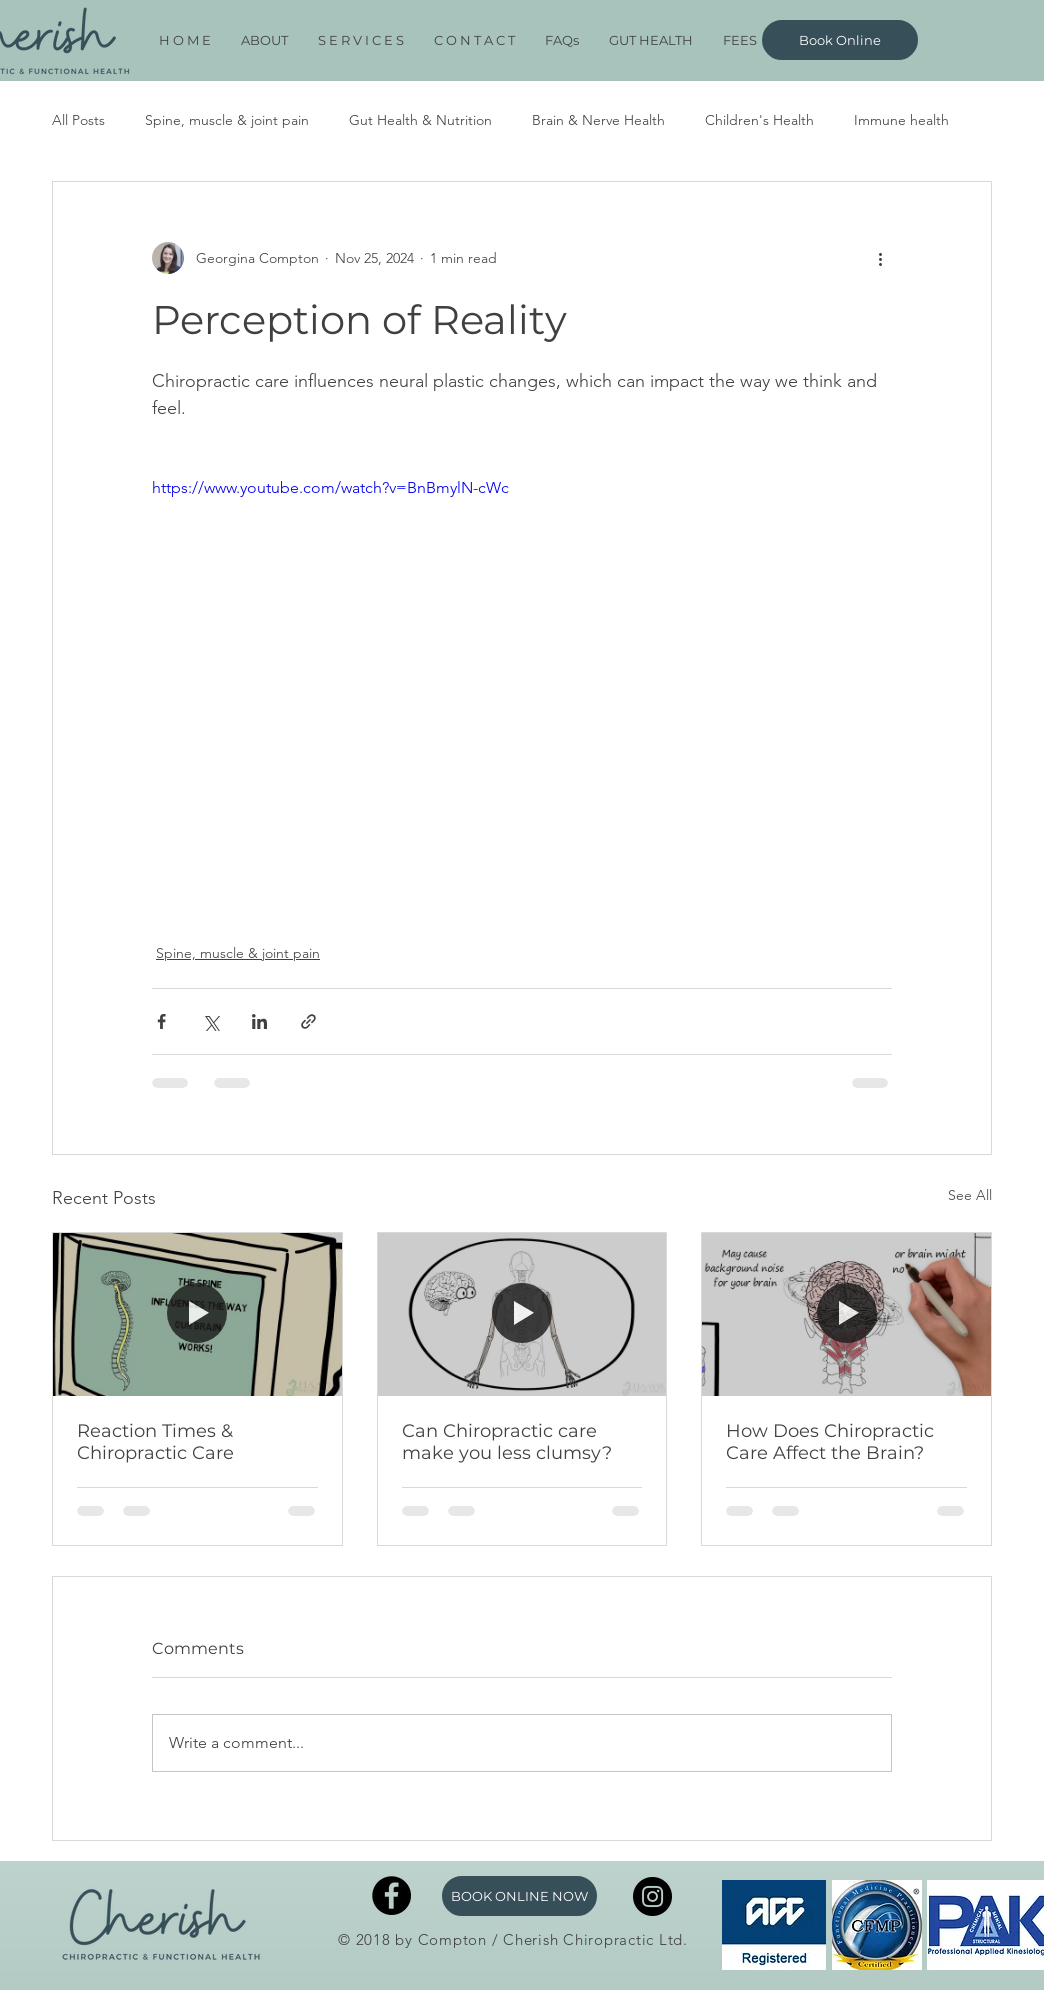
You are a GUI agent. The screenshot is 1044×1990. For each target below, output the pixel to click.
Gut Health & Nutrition (420, 120)
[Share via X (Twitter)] (210, 1021)
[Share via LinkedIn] (259, 1021)
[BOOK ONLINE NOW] (519, 1896)
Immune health (901, 120)
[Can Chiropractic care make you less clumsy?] (522, 1314)
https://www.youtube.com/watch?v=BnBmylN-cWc (330, 487)
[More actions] (880, 258)
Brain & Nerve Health (598, 120)
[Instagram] (652, 1896)
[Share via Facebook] (161, 1021)
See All (970, 1195)
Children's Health (759, 120)
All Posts (78, 120)
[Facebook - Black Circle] (391, 1895)
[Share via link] (308, 1021)
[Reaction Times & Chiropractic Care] (197, 1314)
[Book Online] (840, 40)
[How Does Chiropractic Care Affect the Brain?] (846, 1314)
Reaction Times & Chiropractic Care (155, 1442)
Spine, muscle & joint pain (227, 120)
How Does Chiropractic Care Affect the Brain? (830, 1442)
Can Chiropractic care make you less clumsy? (507, 1442)
